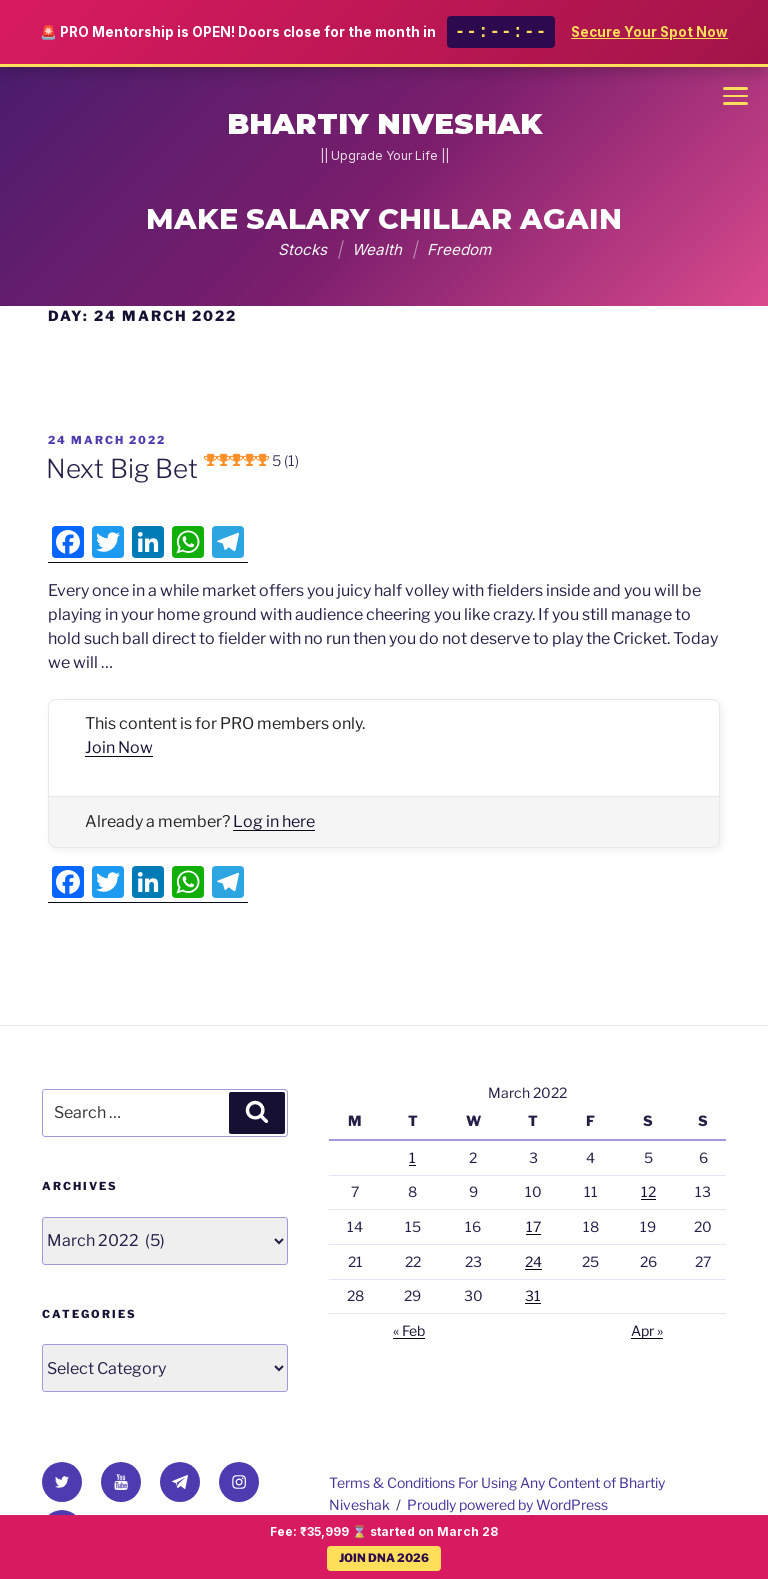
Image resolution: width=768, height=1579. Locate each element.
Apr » (647, 1330)
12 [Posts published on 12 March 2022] (648, 1191)
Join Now (119, 747)
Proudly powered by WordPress (507, 1504)
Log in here (274, 821)
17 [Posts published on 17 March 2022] (533, 1226)
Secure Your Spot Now (649, 34)
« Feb (409, 1330)
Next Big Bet (172, 468)
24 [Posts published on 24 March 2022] (533, 1261)
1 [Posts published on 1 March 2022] (412, 1157)
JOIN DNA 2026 (384, 1558)
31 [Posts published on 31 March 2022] (533, 1295)
